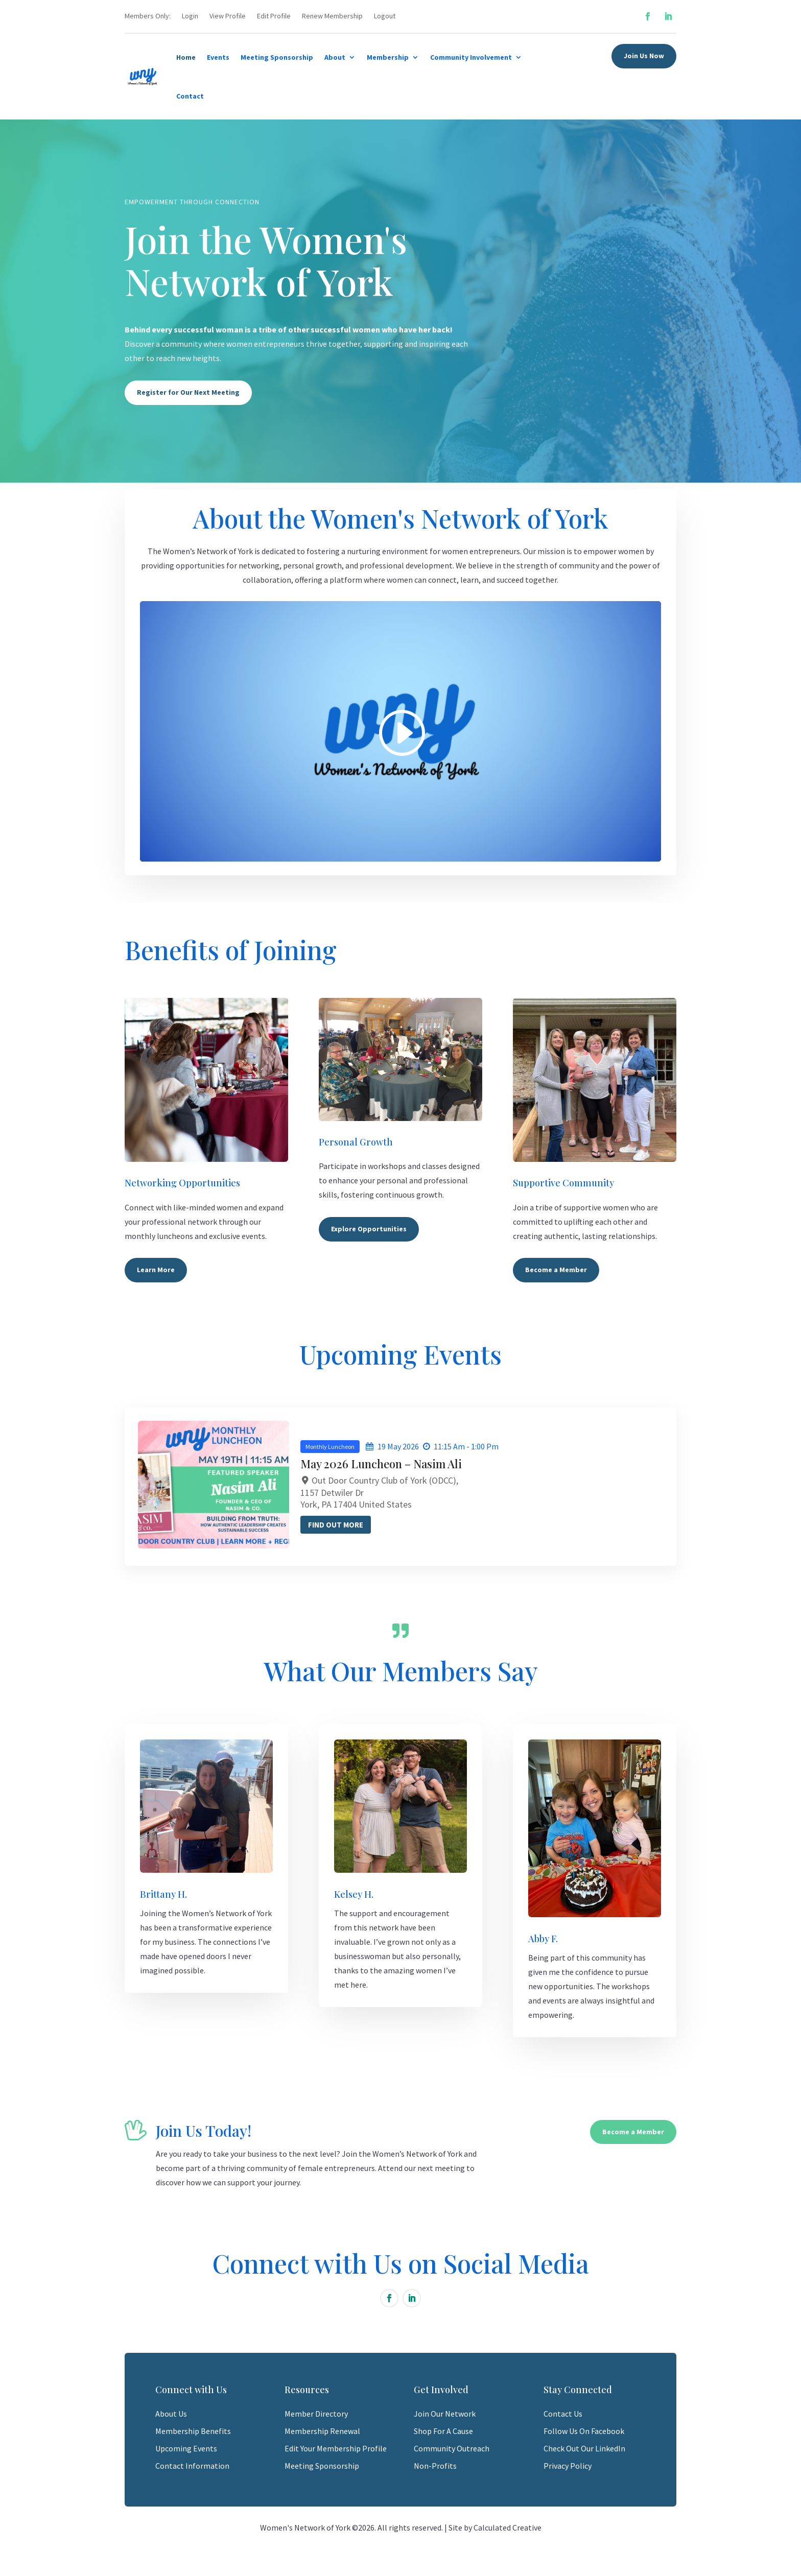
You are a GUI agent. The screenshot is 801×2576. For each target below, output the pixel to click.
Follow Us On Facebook (584, 2431)
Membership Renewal (322, 2431)
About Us (171, 2413)
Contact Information (192, 2466)
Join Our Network (445, 2413)
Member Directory (316, 2413)
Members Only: (148, 16)
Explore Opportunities (369, 1228)
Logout (384, 16)
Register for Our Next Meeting (188, 392)
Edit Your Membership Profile (336, 2448)
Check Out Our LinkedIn (584, 2448)
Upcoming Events (186, 2448)
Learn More (156, 1269)
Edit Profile (274, 16)
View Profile (227, 16)
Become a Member (556, 1269)
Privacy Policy (568, 2466)
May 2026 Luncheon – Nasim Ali (454, 1463)
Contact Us (563, 2413)
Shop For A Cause (443, 2431)
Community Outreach (451, 2448)
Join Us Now (644, 55)
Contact (190, 96)
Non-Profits (435, 2466)
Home (186, 57)
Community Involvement (471, 57)
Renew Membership (332, 16)
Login (190, 16)
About (334, 57)
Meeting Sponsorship (277, 57)
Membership (388, 57)
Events (218, 57)
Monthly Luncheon (403, 1446)
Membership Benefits (193, 2431)
